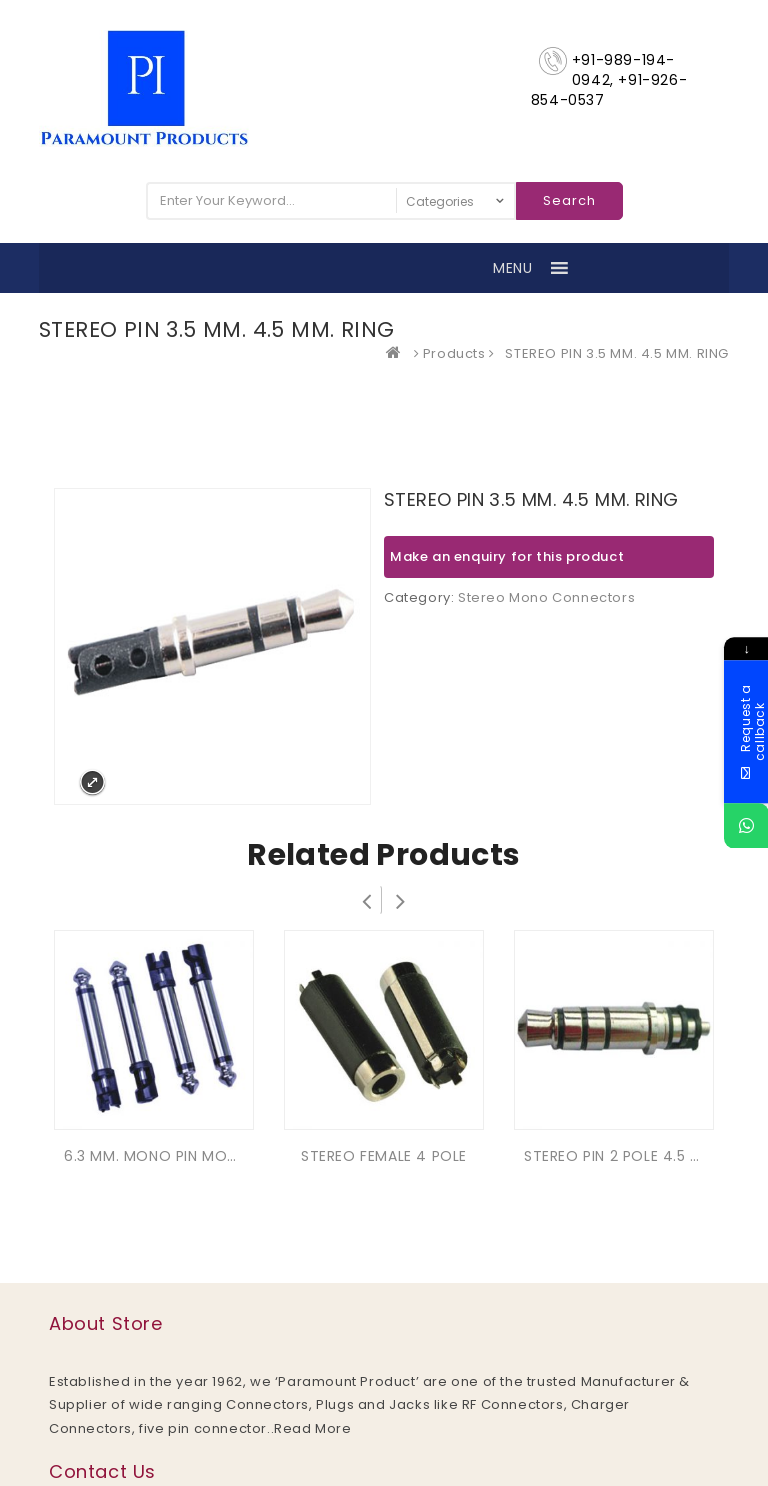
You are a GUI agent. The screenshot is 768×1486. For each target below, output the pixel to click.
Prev (367, 900)
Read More (312, 1428)
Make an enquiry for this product (507, 556)
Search (569, 200)
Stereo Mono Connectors (546, 597)
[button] (512, 268)
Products (454, 353)
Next (401, 900)
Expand (92, 782)
